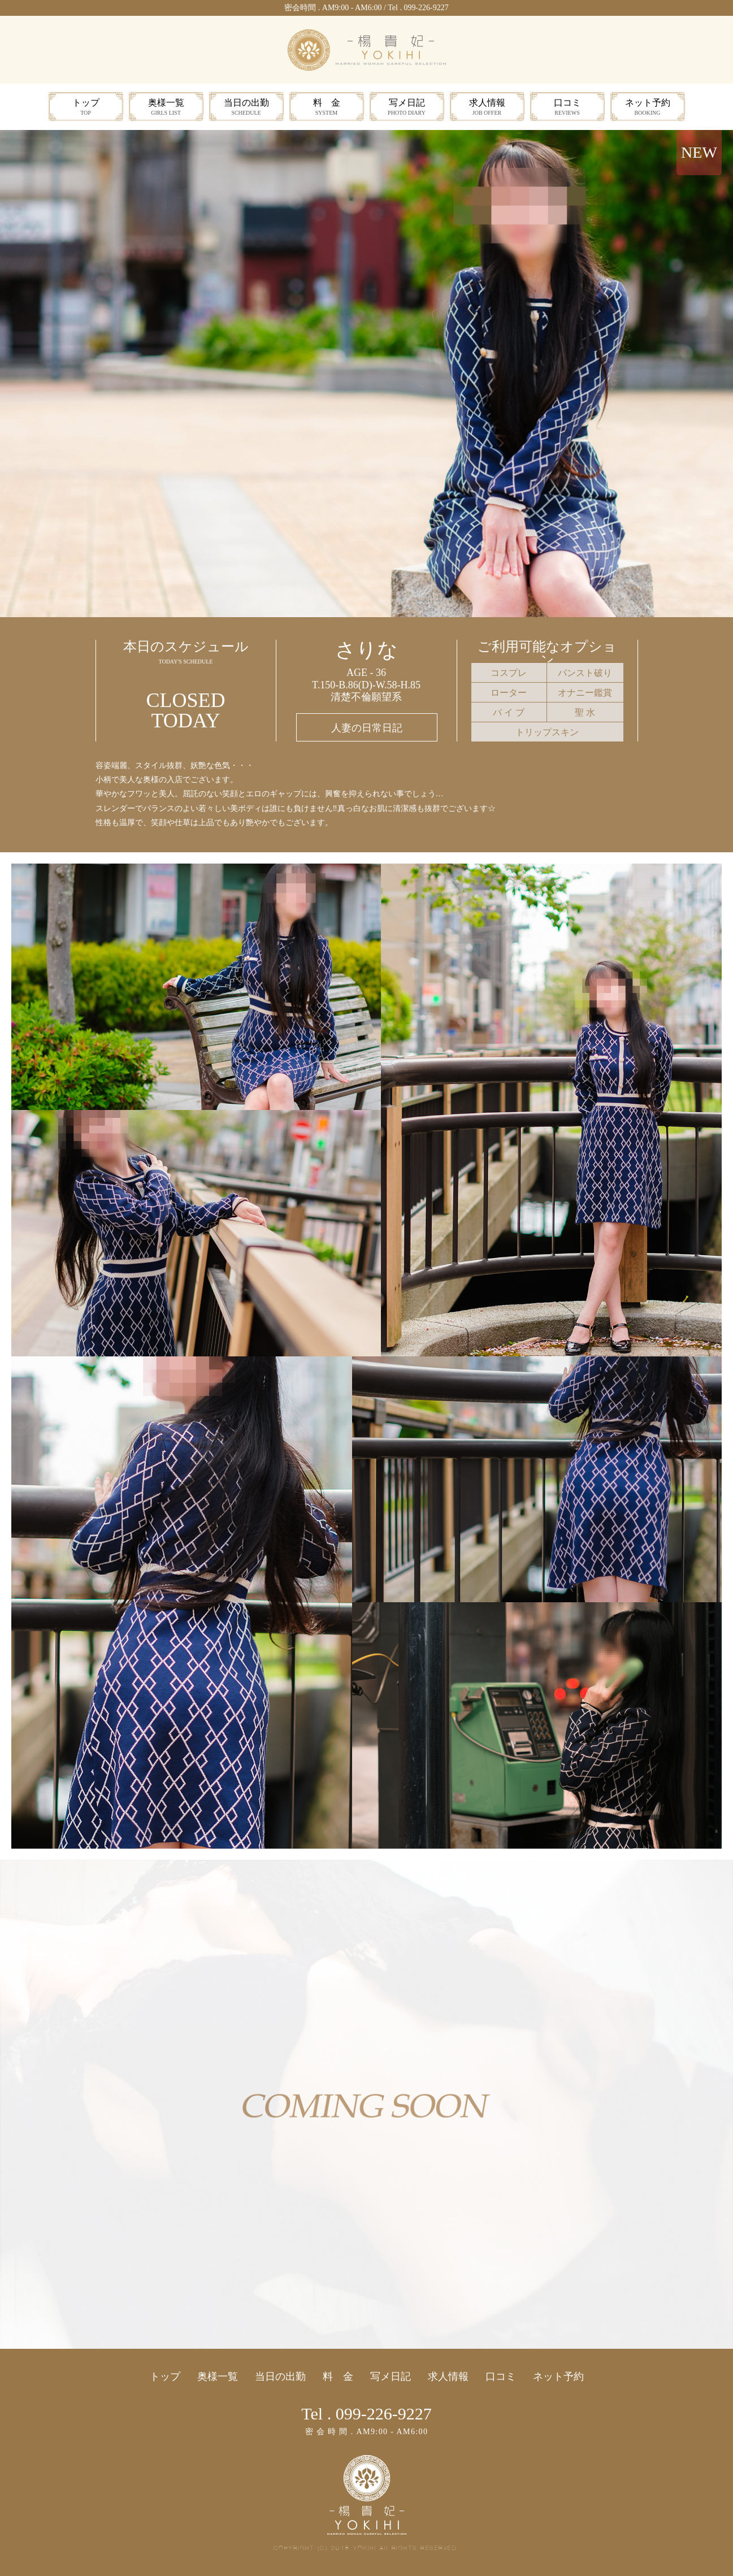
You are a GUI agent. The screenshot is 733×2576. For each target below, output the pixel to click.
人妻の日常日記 (366, 728)
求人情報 (487, 108)
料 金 (326, 108)
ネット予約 (647, 108)
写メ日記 (407, 108)
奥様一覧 (166, 108)
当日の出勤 (246, 108)
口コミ (567, 108)
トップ (86, 108)
